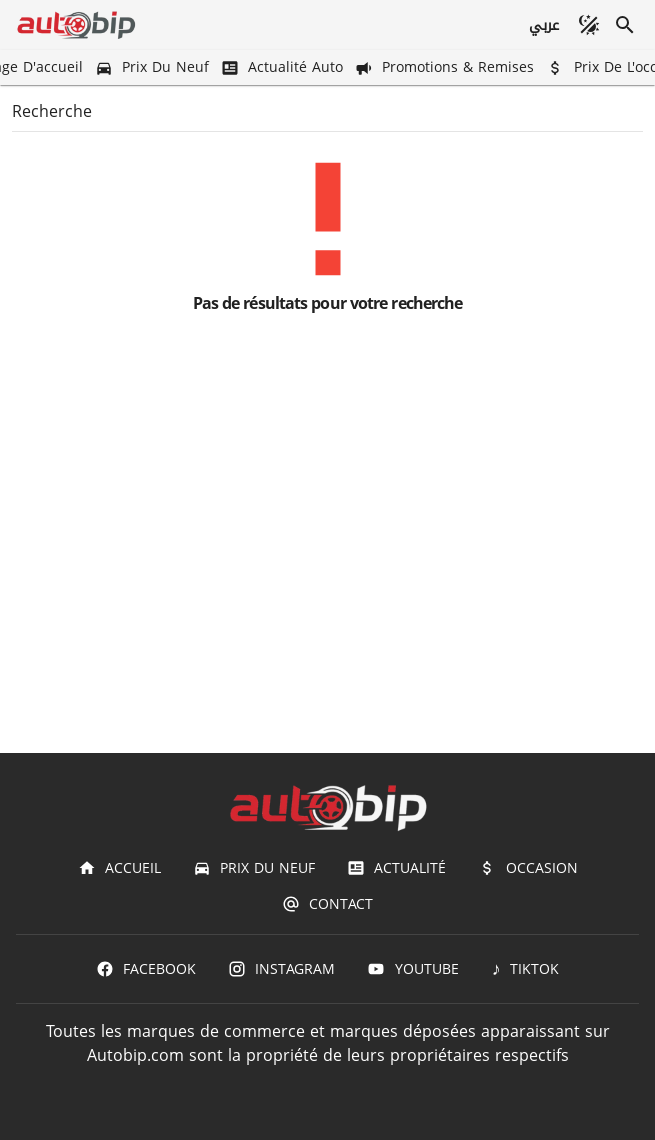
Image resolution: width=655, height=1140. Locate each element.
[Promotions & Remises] (446, 67)
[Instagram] (281, 969)
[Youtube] (412, 969)
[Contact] (327, 904)
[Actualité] (396, 868)
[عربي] (543, 25)
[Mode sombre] (589, 25)
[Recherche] (625, 25)
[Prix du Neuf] (154, 67)
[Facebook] (146, 969)
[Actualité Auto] (284, 67)
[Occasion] (527, 868)
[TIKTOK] (525, 969)
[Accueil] (119, 868)
